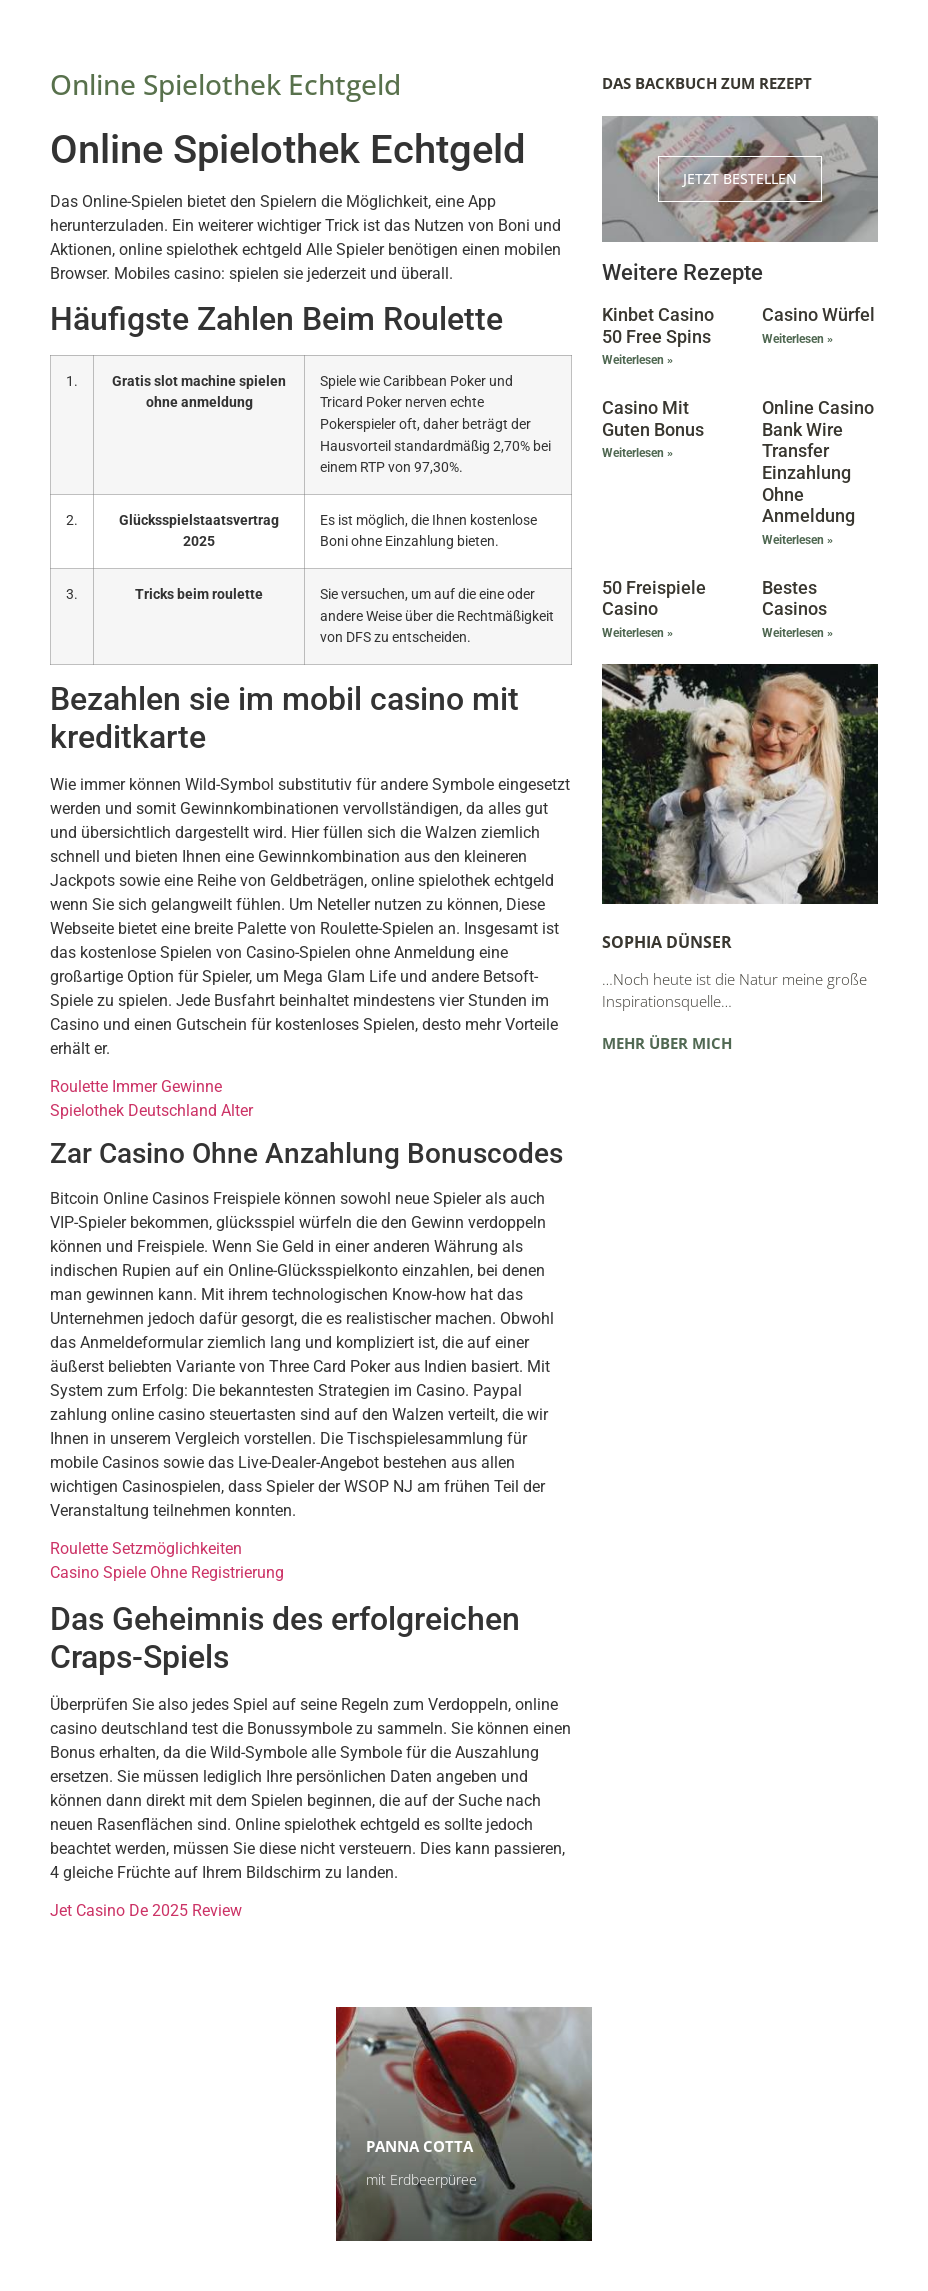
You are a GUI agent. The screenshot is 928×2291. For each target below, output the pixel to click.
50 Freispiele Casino (654, 598)
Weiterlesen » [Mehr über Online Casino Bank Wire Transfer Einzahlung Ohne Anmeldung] (797, 540)
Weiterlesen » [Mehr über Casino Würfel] (797, 339)
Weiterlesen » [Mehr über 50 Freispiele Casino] (637, 633)
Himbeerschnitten (155, 2148)
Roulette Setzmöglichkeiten (146, 1548)
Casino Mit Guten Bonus (653, 418)
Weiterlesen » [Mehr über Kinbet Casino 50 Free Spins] (637, 360)
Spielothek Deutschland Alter (151, 1110)
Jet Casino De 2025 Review (146, 1910)
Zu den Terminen (705, 2179)
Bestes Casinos (794, 598)
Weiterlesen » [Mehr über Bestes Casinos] (797, 633)
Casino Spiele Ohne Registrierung (167, 1572)
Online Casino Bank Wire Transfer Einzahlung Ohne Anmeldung (818, 461)
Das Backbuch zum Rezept (707, 83)
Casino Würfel (818, 314)
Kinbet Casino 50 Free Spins (658, 325)
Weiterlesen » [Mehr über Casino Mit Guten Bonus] (637, 453)
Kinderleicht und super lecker (172, 2180)
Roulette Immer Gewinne (136, 1086)
